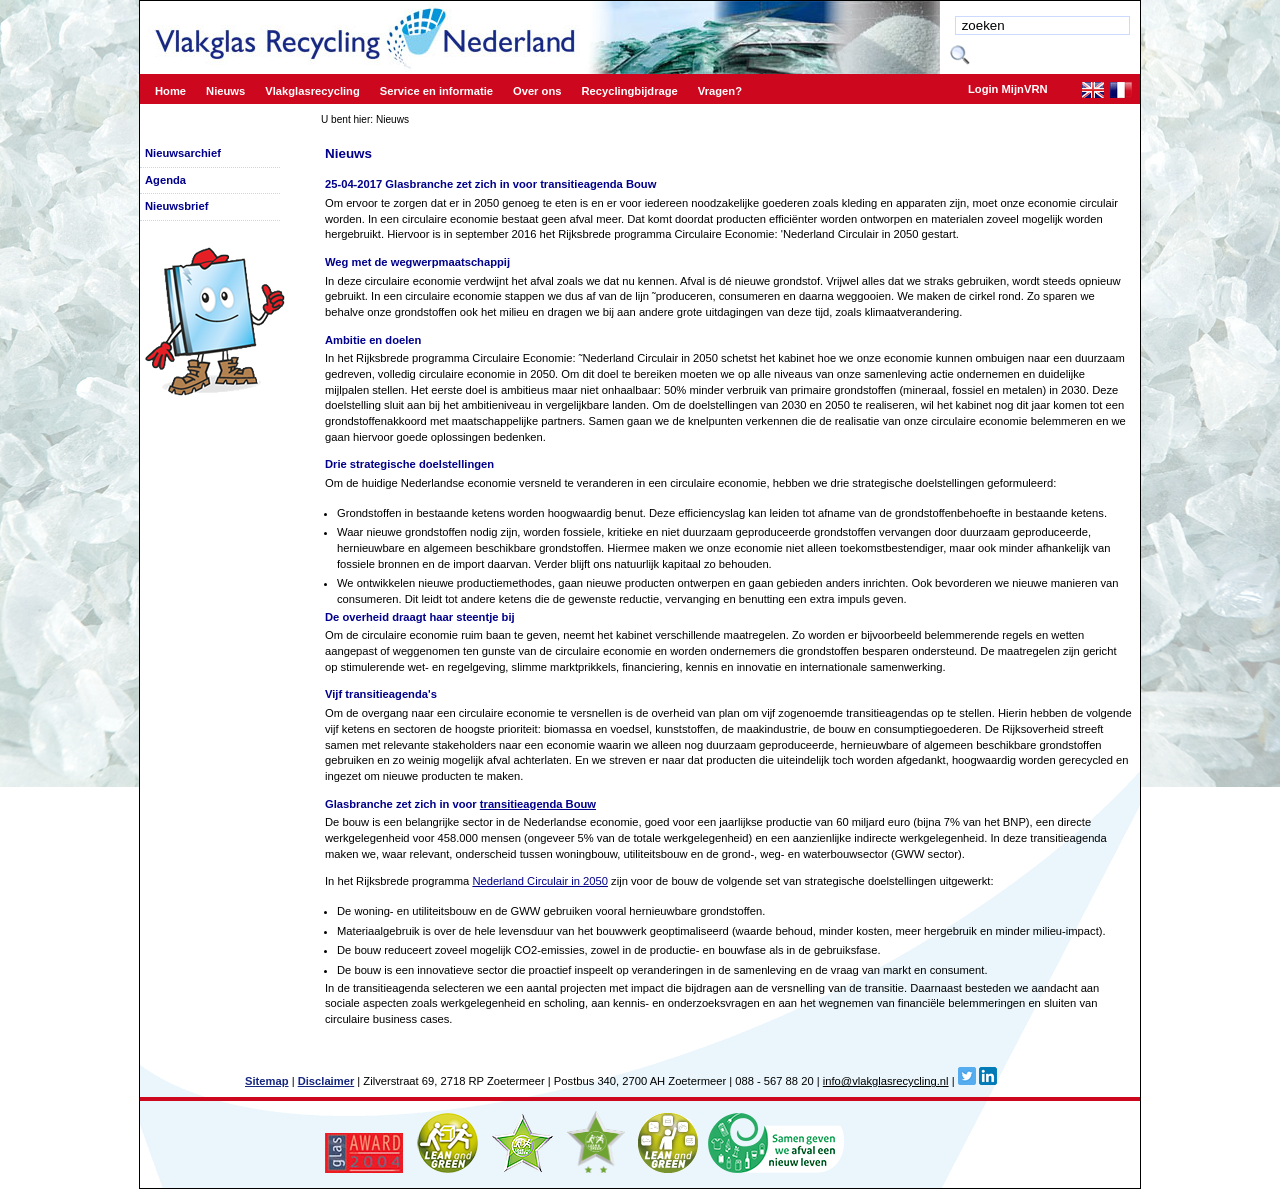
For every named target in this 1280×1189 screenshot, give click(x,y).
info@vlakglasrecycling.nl (886, 1081)
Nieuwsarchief (183, 153)
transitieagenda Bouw (538, 804)
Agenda (165, 180)
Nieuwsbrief (176, 206)
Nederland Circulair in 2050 (540, 881)
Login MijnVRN (1008, 89)
